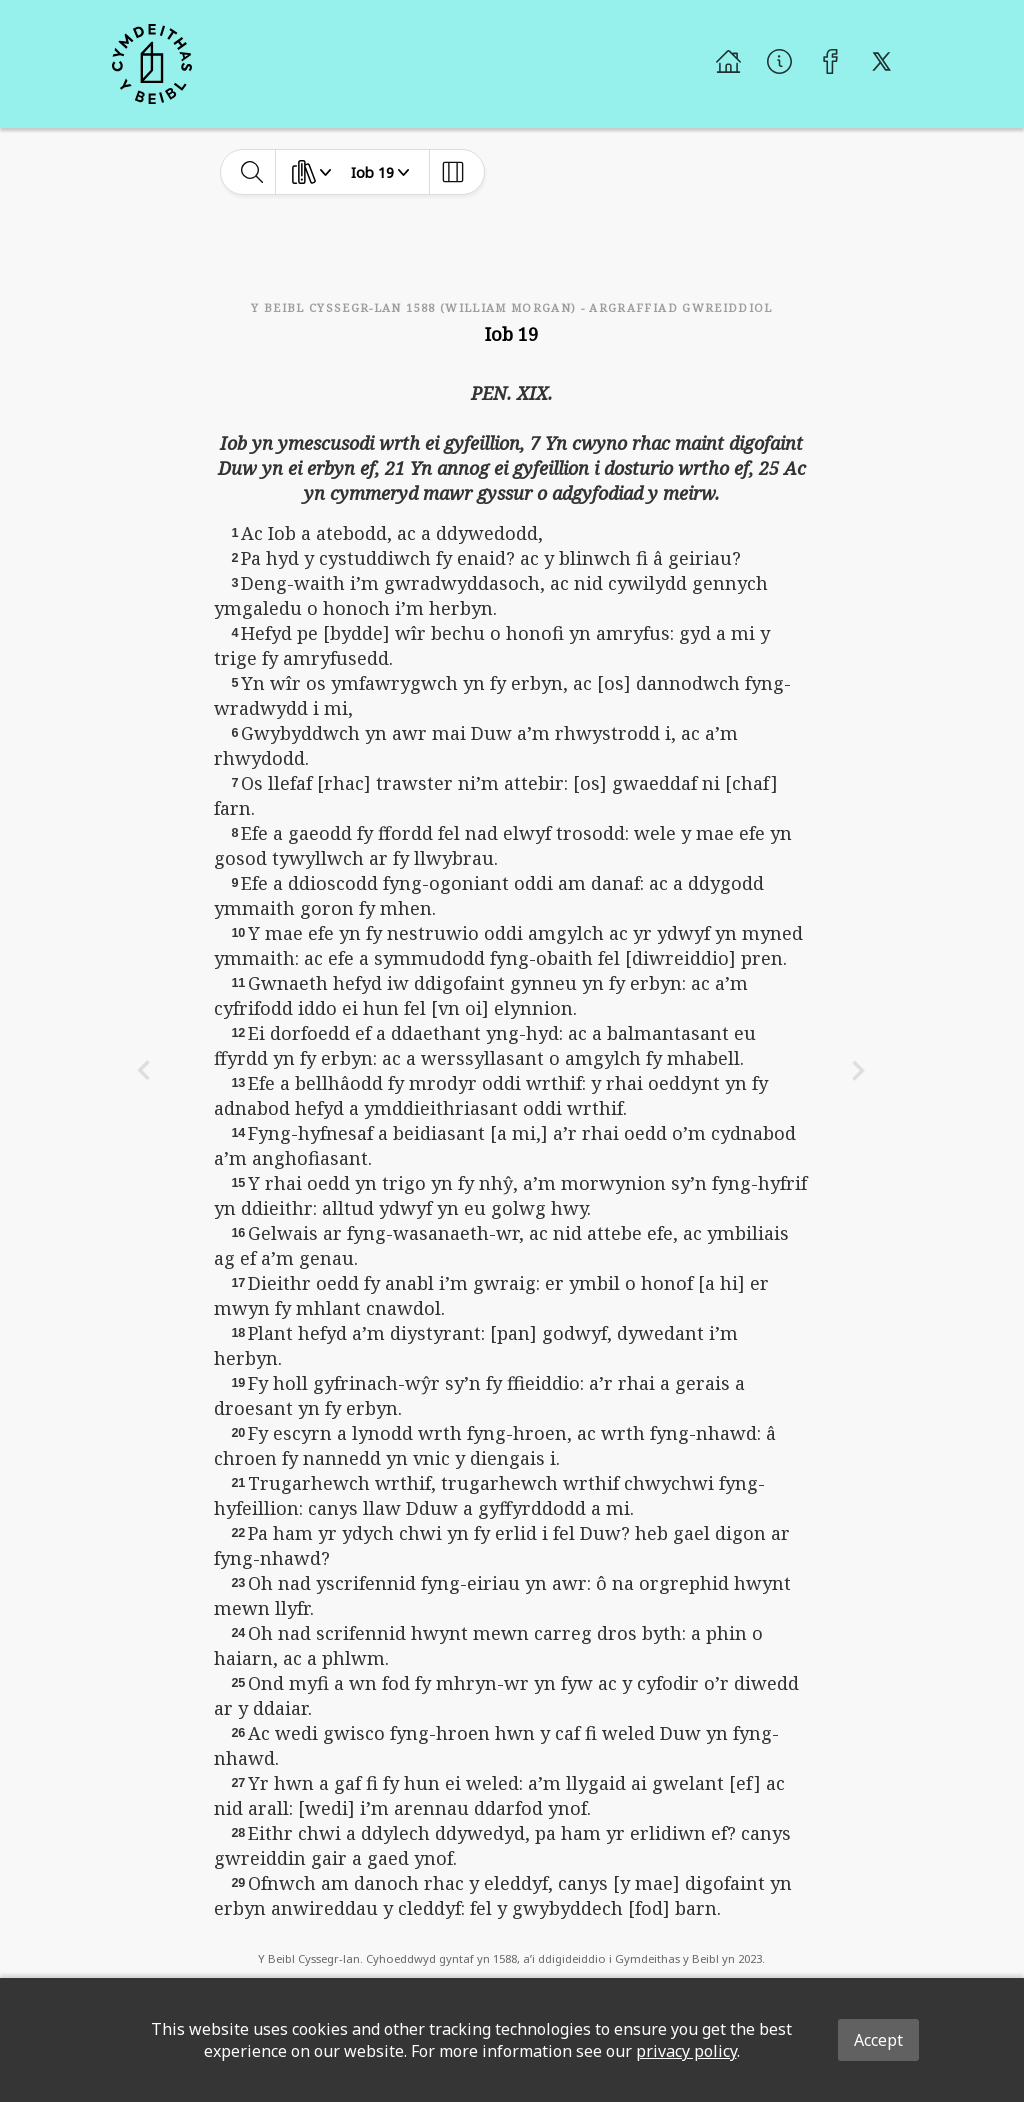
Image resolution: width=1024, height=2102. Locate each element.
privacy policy (686, 2051)
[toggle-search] (252, 172)
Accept (878, 2040)
